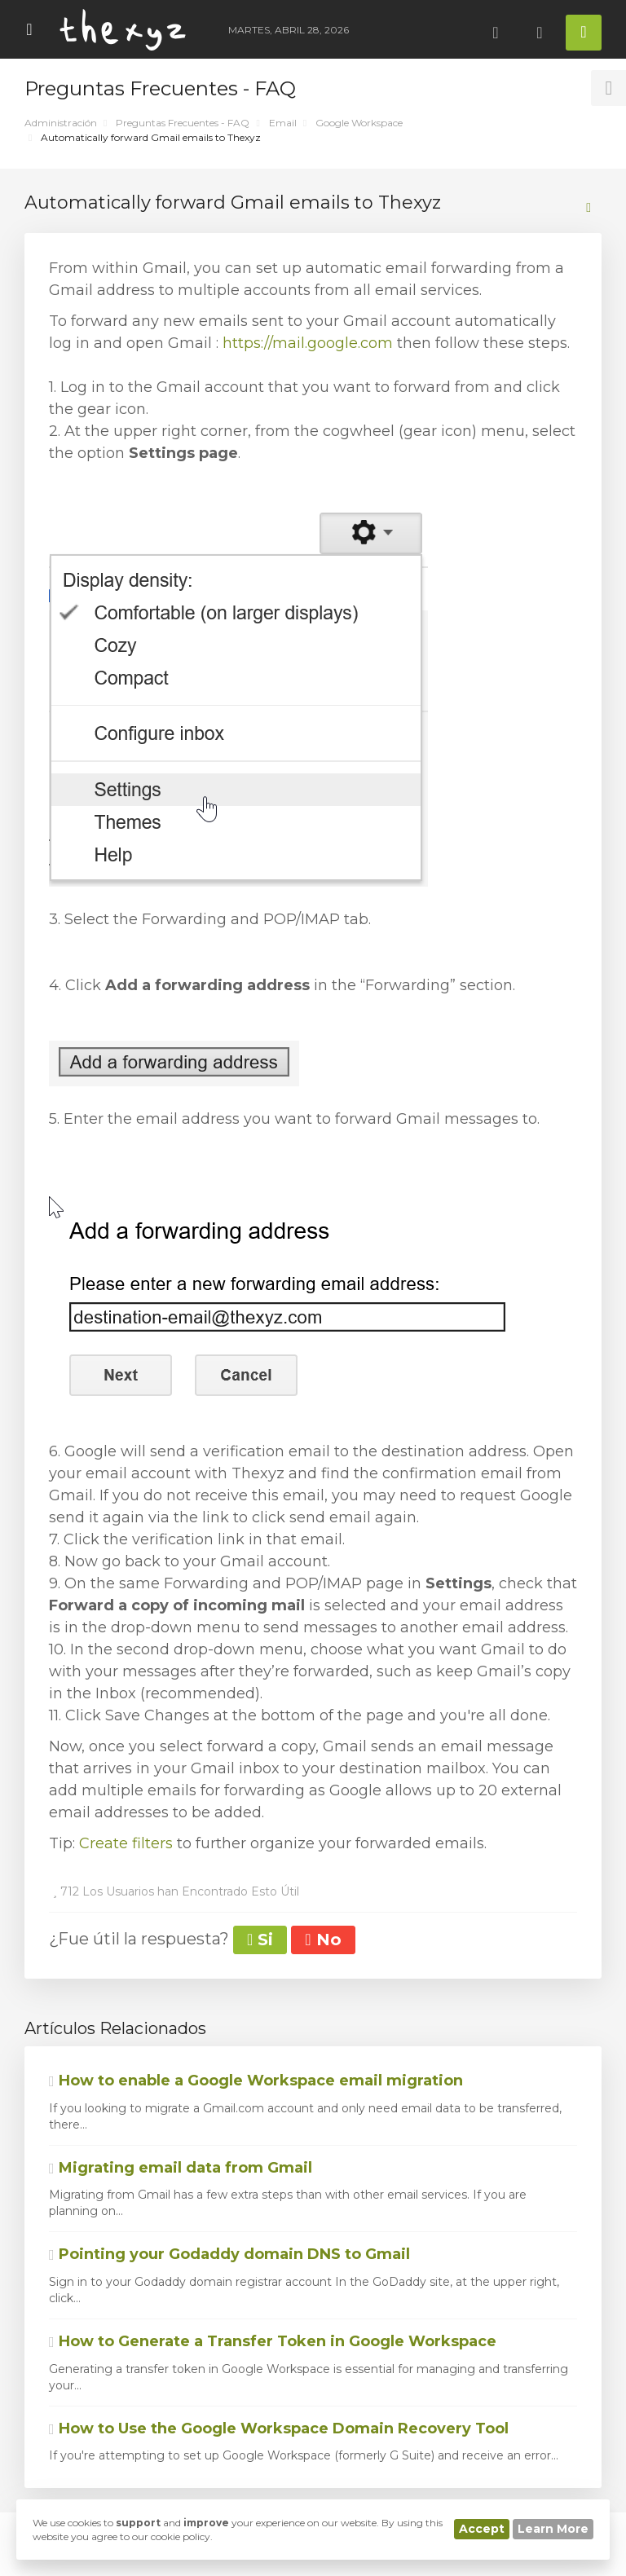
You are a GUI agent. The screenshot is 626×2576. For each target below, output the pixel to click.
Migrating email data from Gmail (180, 2168)
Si (260, 1939)
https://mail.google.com (308, 343)
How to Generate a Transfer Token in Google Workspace (272, 2341)
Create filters (126, 1843)
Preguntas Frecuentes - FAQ (182, 123)
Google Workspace (359, 123)
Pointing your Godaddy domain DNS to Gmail (229, 2254)
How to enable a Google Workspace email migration (256, 2080)
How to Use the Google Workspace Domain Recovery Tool (279, 2428)
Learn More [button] (553, 2528)
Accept (482, 2528)
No (323, 1939)
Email (283, 123)
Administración (60, 123)
